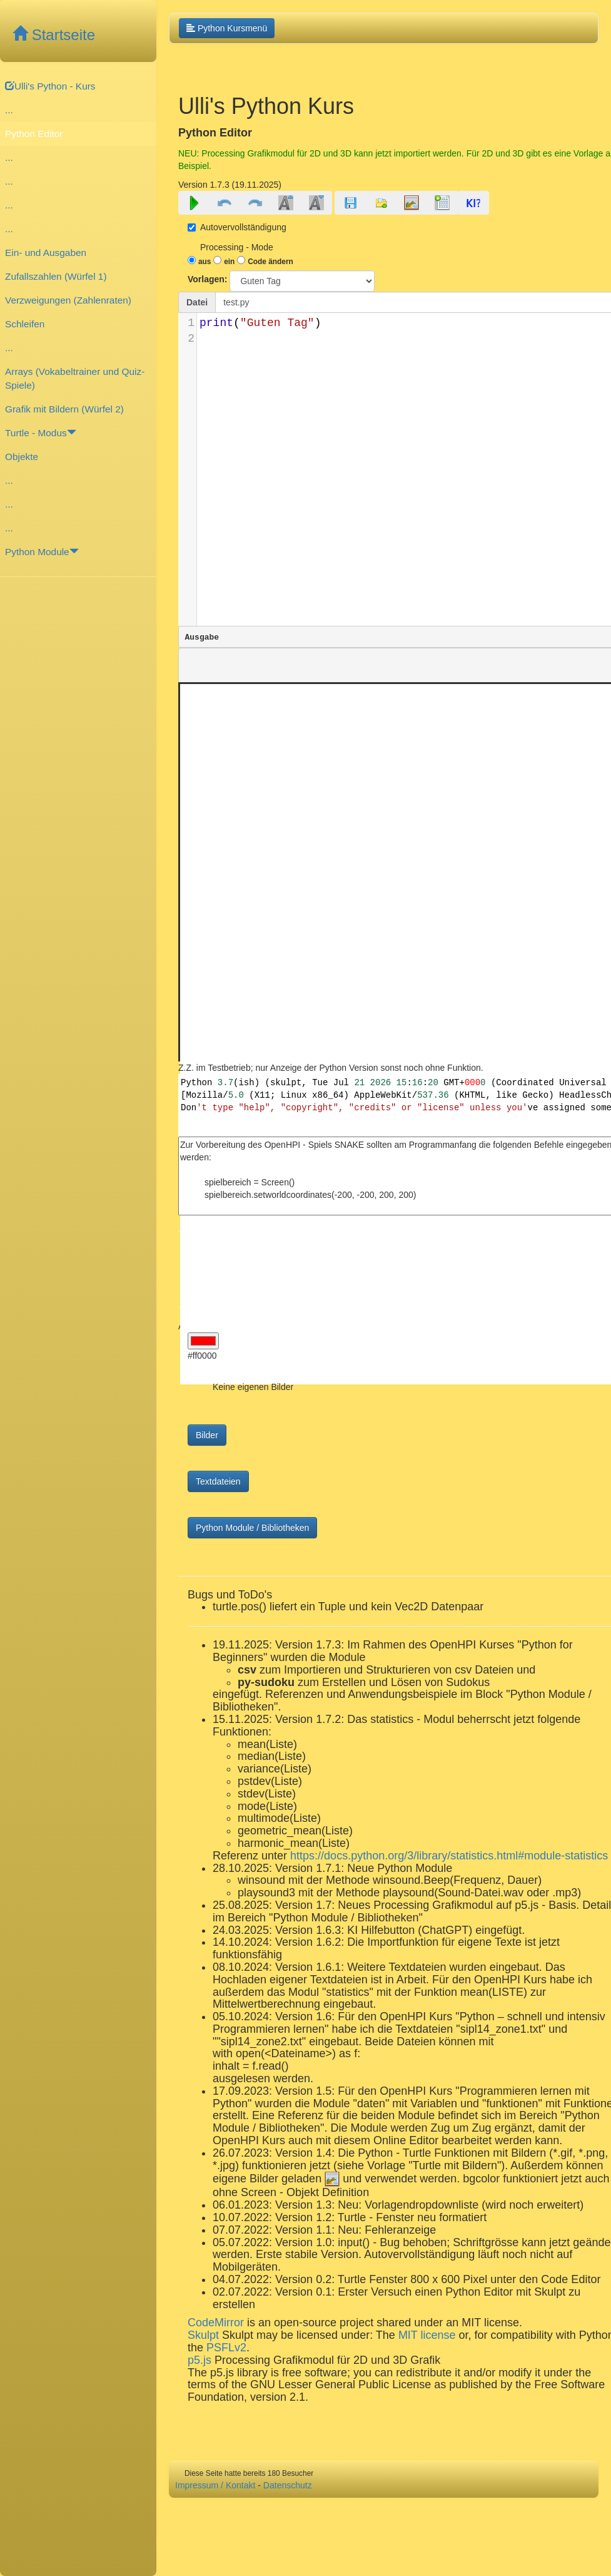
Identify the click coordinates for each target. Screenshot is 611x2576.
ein (229, 261)
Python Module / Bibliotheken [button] (252, 1528)
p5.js (201, 2360)
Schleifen (24, 324)
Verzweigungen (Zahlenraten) (68, 300)
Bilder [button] (207, 1435)
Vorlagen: (208, 279)
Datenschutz (287, 2485)
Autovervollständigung (237, 227)
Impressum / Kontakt (215, 2485)
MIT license (427, 2335)
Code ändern (270, 261)
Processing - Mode (236, 247)
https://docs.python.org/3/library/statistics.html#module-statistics (449, 1855)
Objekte (21, 456)
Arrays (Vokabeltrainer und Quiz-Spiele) (74, 378)
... (9, 110)
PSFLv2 (226, 2347)
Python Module (42, 551)
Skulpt (203, 2335)
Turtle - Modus (40, 432)
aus (204, 261)
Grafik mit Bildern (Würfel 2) (64, 409)
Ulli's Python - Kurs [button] (50, 86)
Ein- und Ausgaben (45, 252)
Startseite (54, 34)
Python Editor (34, 133)
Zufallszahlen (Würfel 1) (56, 276)
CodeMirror (216, 2322)
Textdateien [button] (218, 1481)
